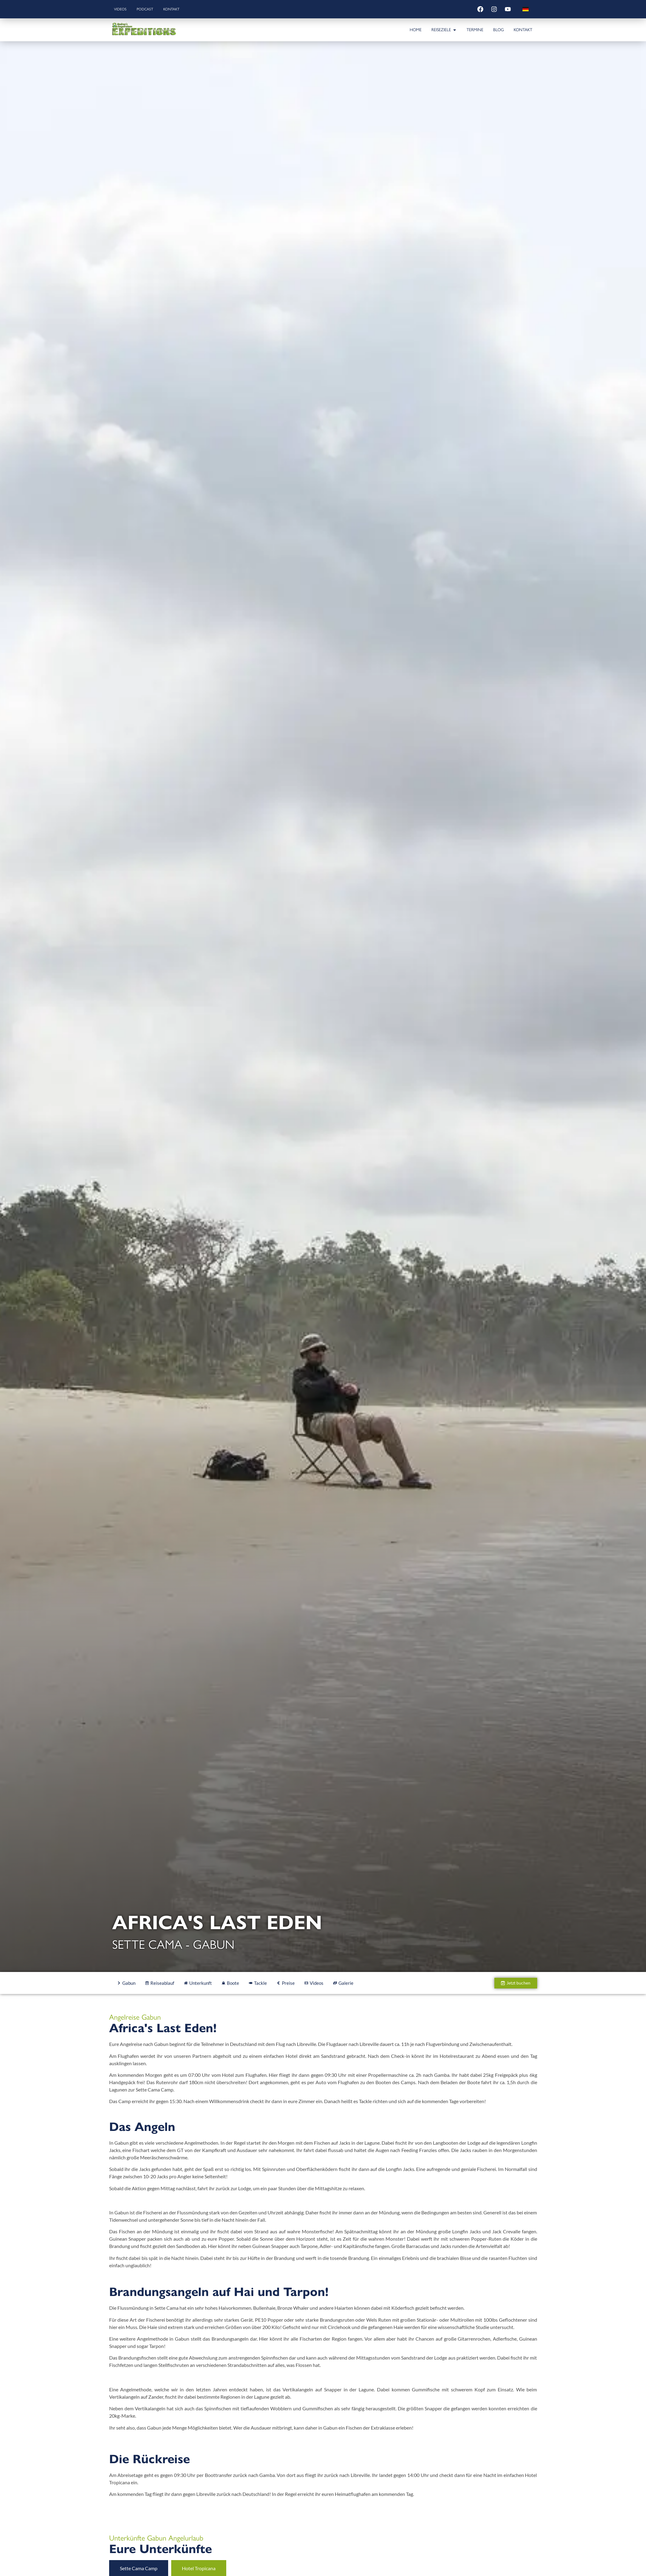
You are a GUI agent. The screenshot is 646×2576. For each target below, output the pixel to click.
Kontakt (177, 9)
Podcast (148, 9)
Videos (121, 9)
